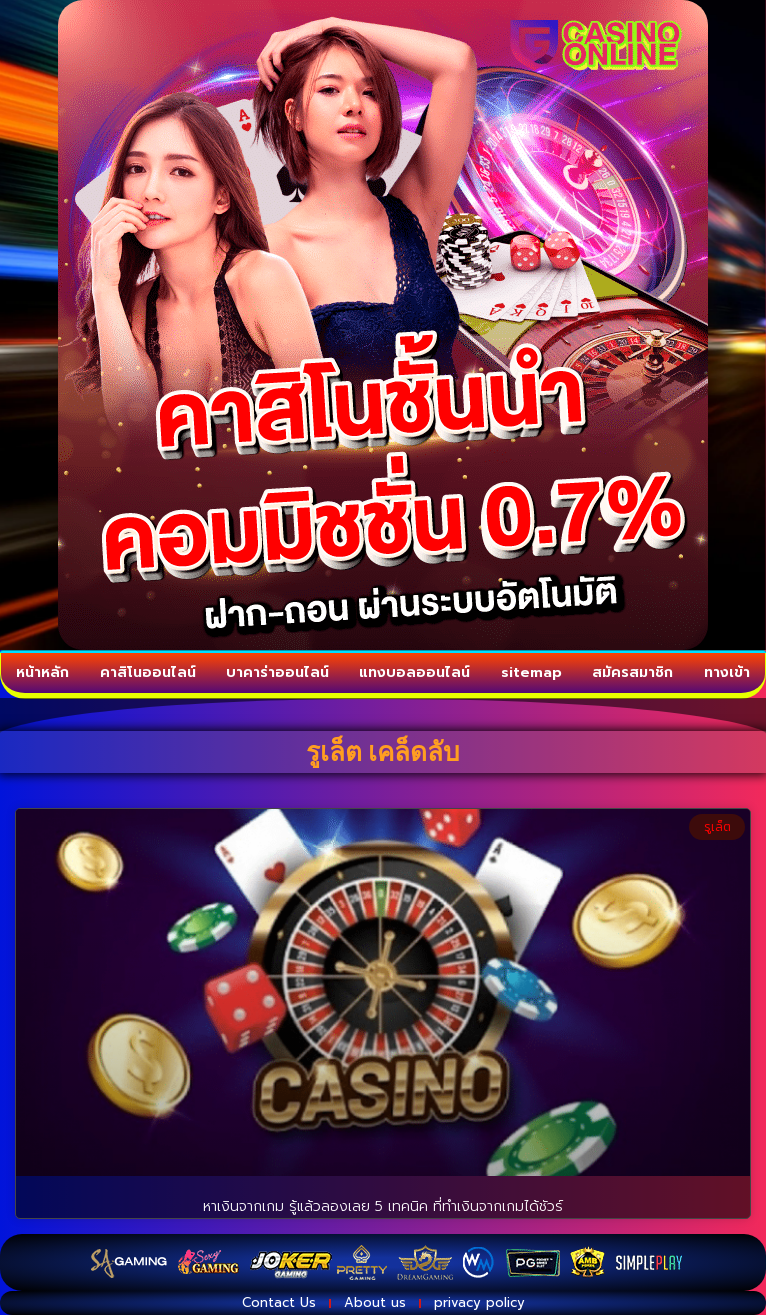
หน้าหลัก (42, 673)
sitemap (531, 673)
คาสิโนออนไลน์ (148, 673)
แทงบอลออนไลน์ (414, 673)
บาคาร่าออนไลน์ (277, 673)
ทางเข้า (727, 673)
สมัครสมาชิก (632, 673)
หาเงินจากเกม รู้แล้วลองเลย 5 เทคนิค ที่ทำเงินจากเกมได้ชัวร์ (383, 1206)
